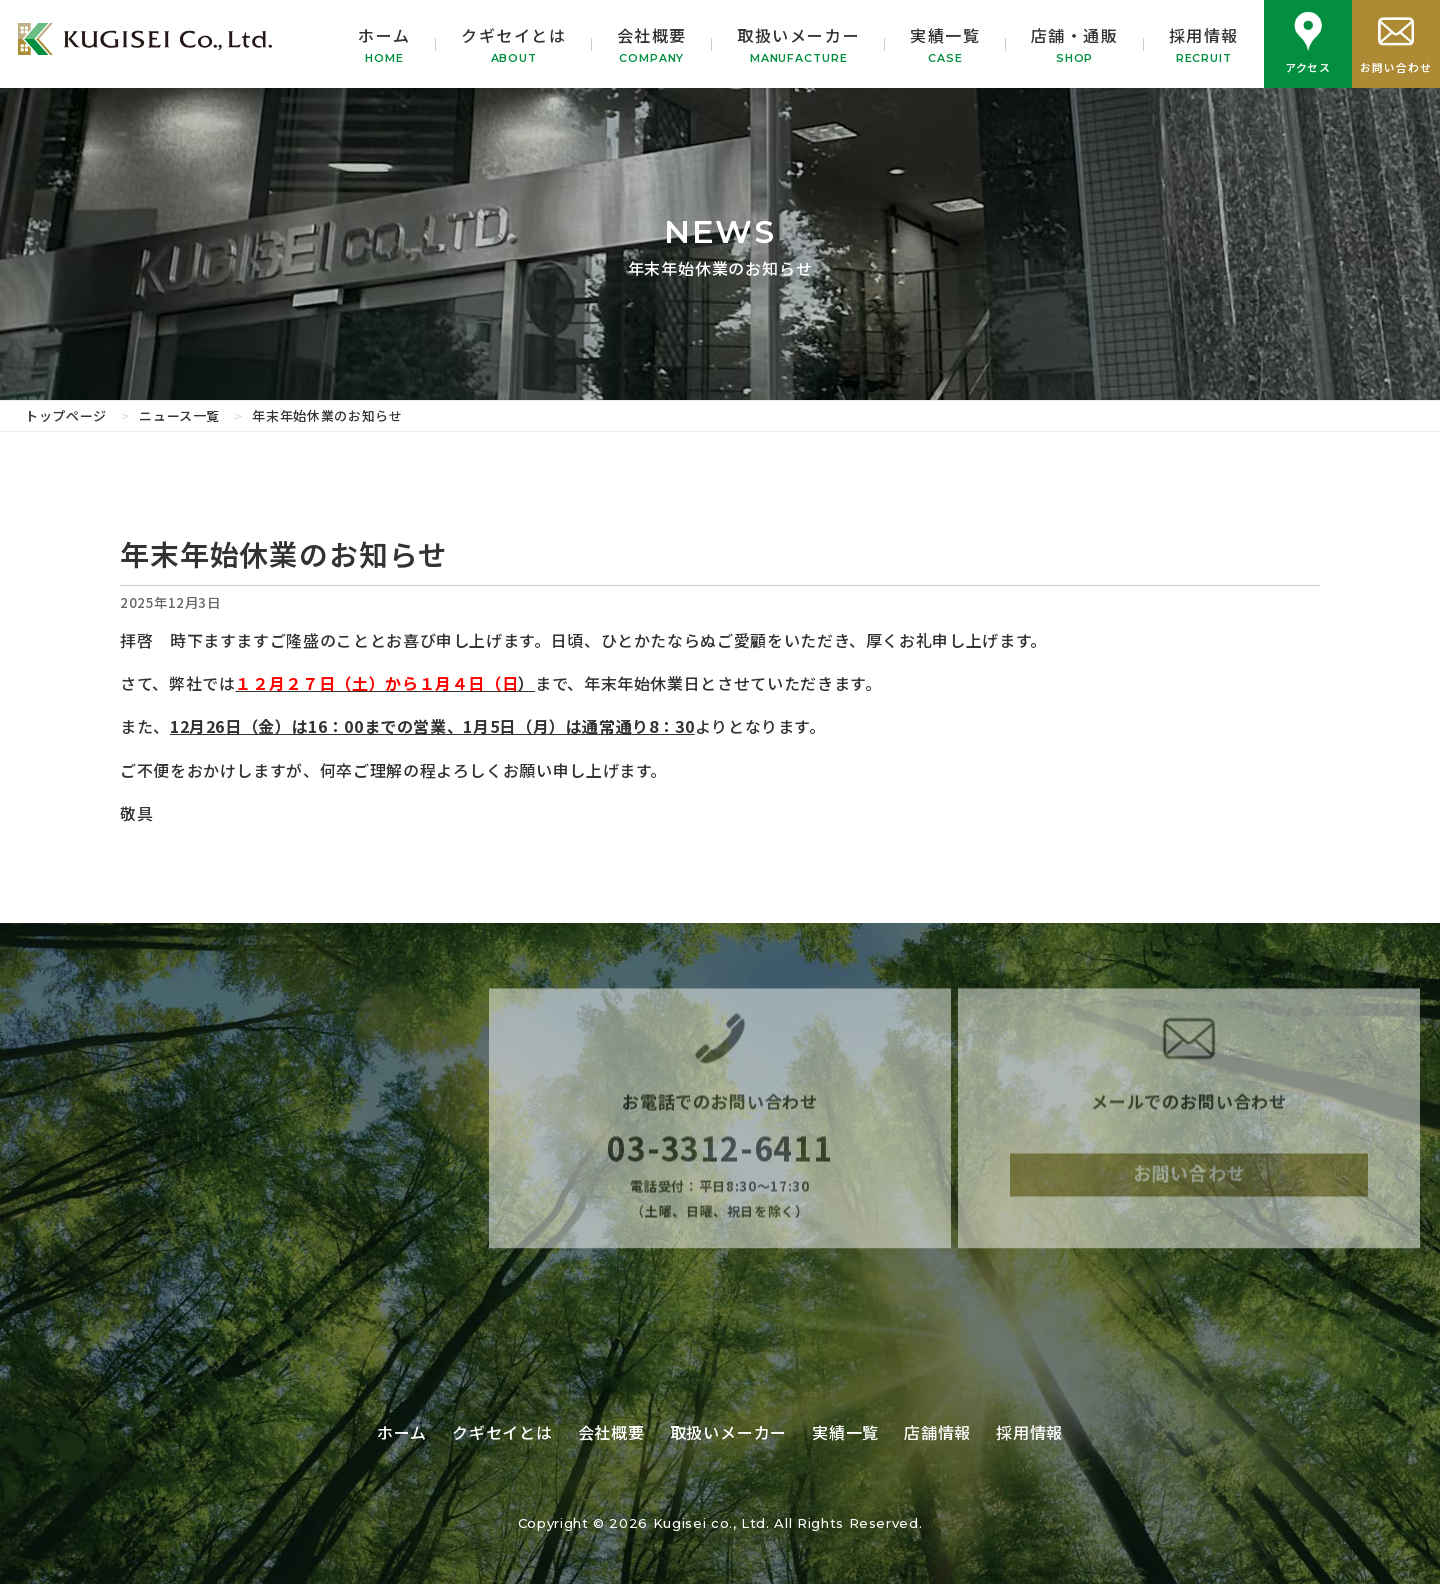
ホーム (384, 44)
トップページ (66, 415)
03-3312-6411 (720, 1163)
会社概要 (652, 44)
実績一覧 (945, 44)
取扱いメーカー (798, 44)
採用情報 (1204, 44)
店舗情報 (937, 1432)
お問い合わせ (1189, 1190)
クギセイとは (514, 44)
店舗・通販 (1075, 44)
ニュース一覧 (179, 415)
